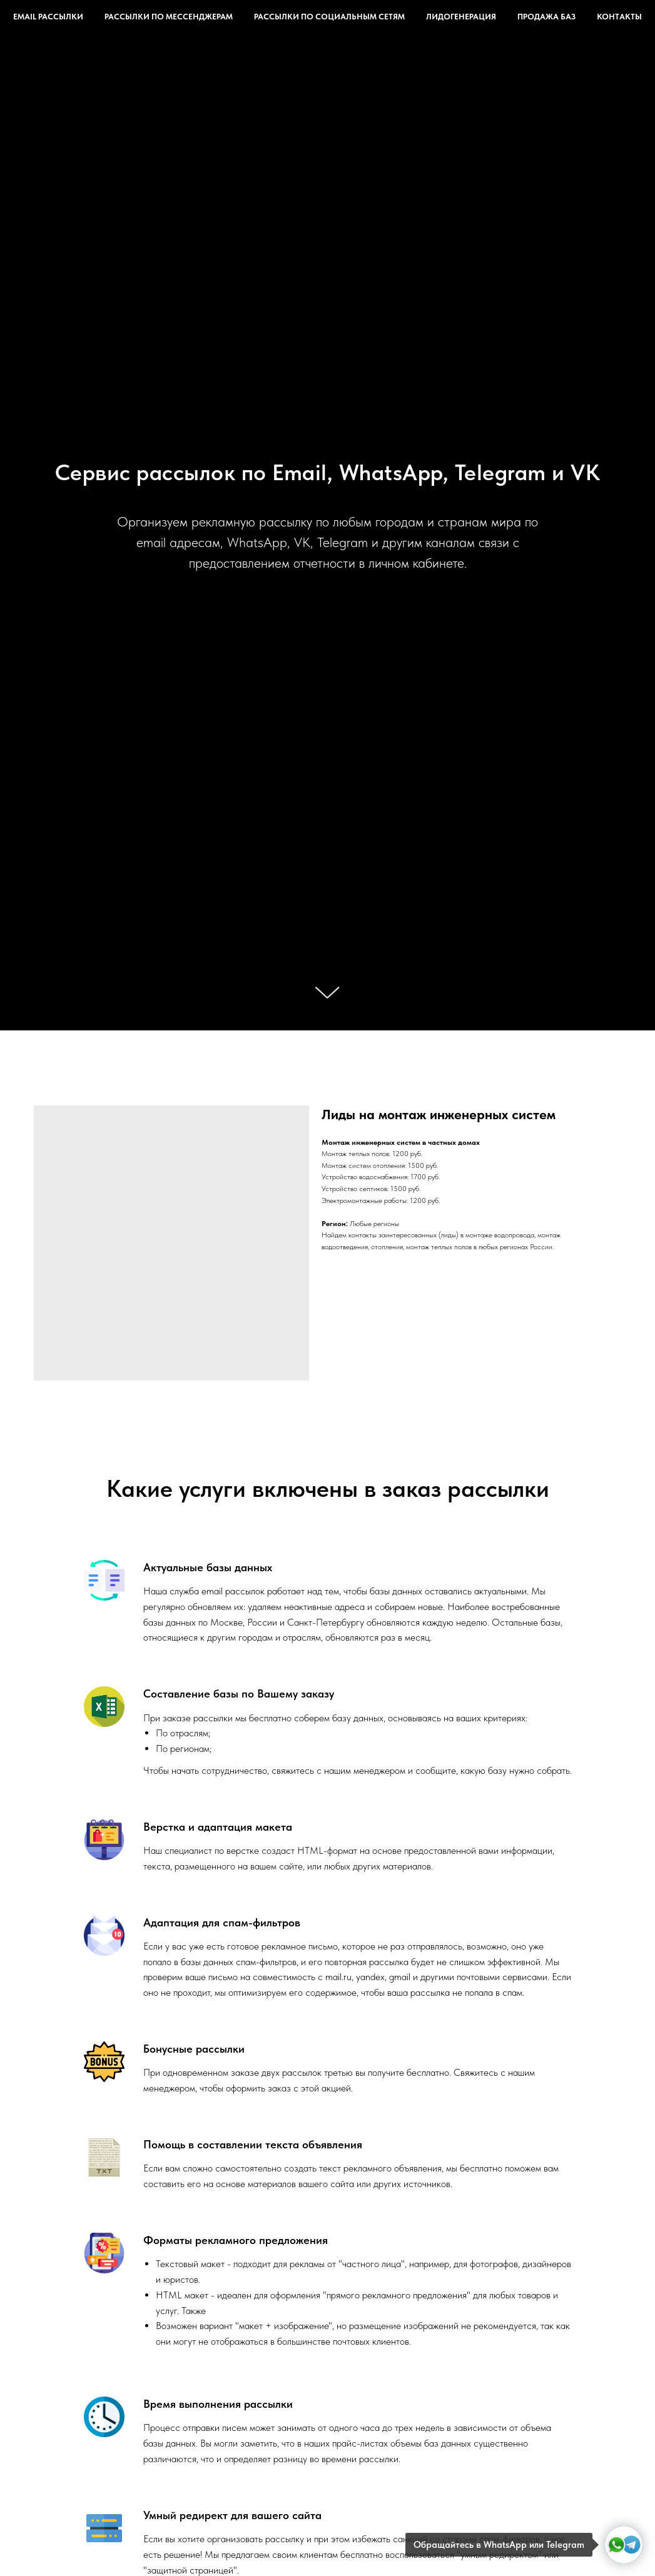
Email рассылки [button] (48, 16)
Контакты (619, 16)
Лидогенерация (461, 16)
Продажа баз (546, 16)
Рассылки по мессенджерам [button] (168, 16)
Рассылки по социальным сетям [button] (329, 16)
